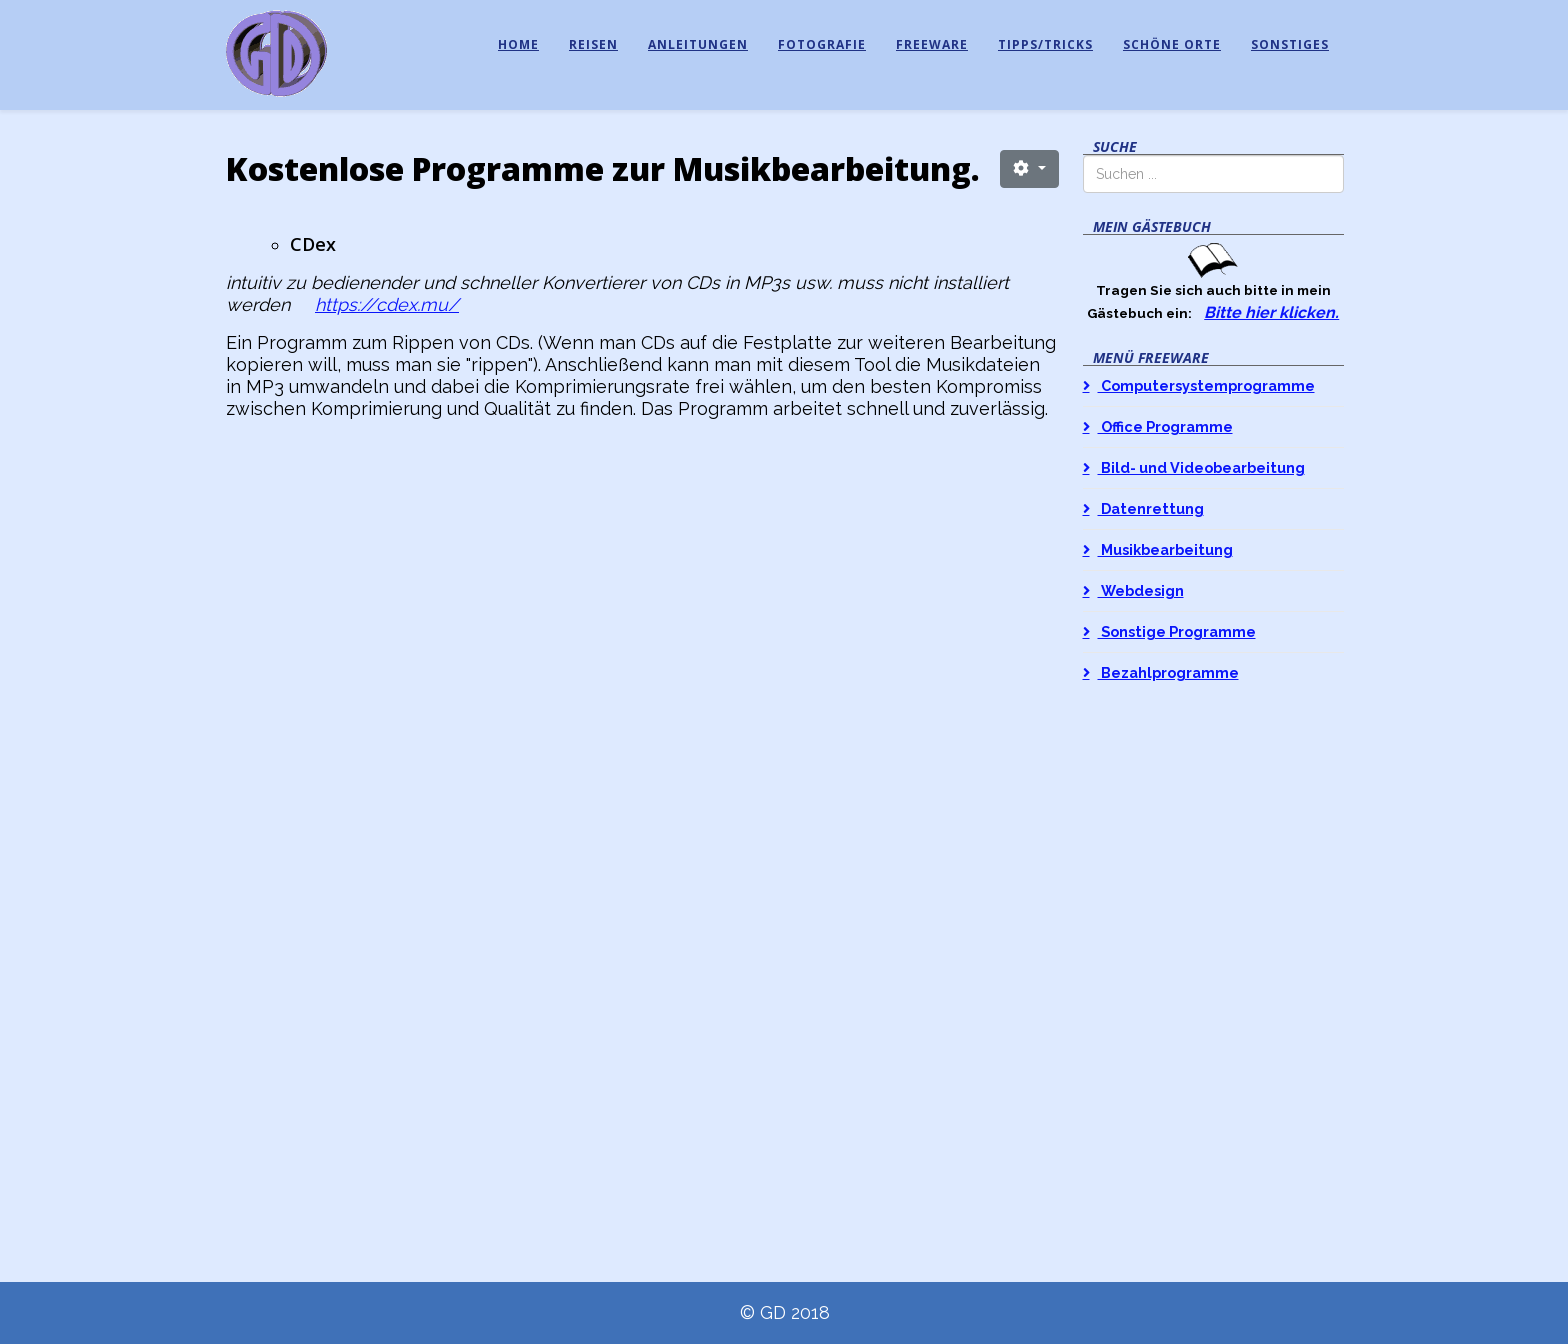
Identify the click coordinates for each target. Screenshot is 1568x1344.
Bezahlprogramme (1168, 672)
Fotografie (822, 44)
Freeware (932, 44)
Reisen (593, 44)
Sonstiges (1290, 44)
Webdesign (1141, 590)
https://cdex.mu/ (387, 304)
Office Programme (1165, 426)
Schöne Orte (1172, 44)
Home (518, 44)
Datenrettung (1151, 508)
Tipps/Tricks (1045, 44)
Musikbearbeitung (1165, 549)
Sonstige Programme (1177, 631)
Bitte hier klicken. (1271, 312)
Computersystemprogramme (1206, 385)
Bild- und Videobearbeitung (1201, 467)
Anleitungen (698, 44)
